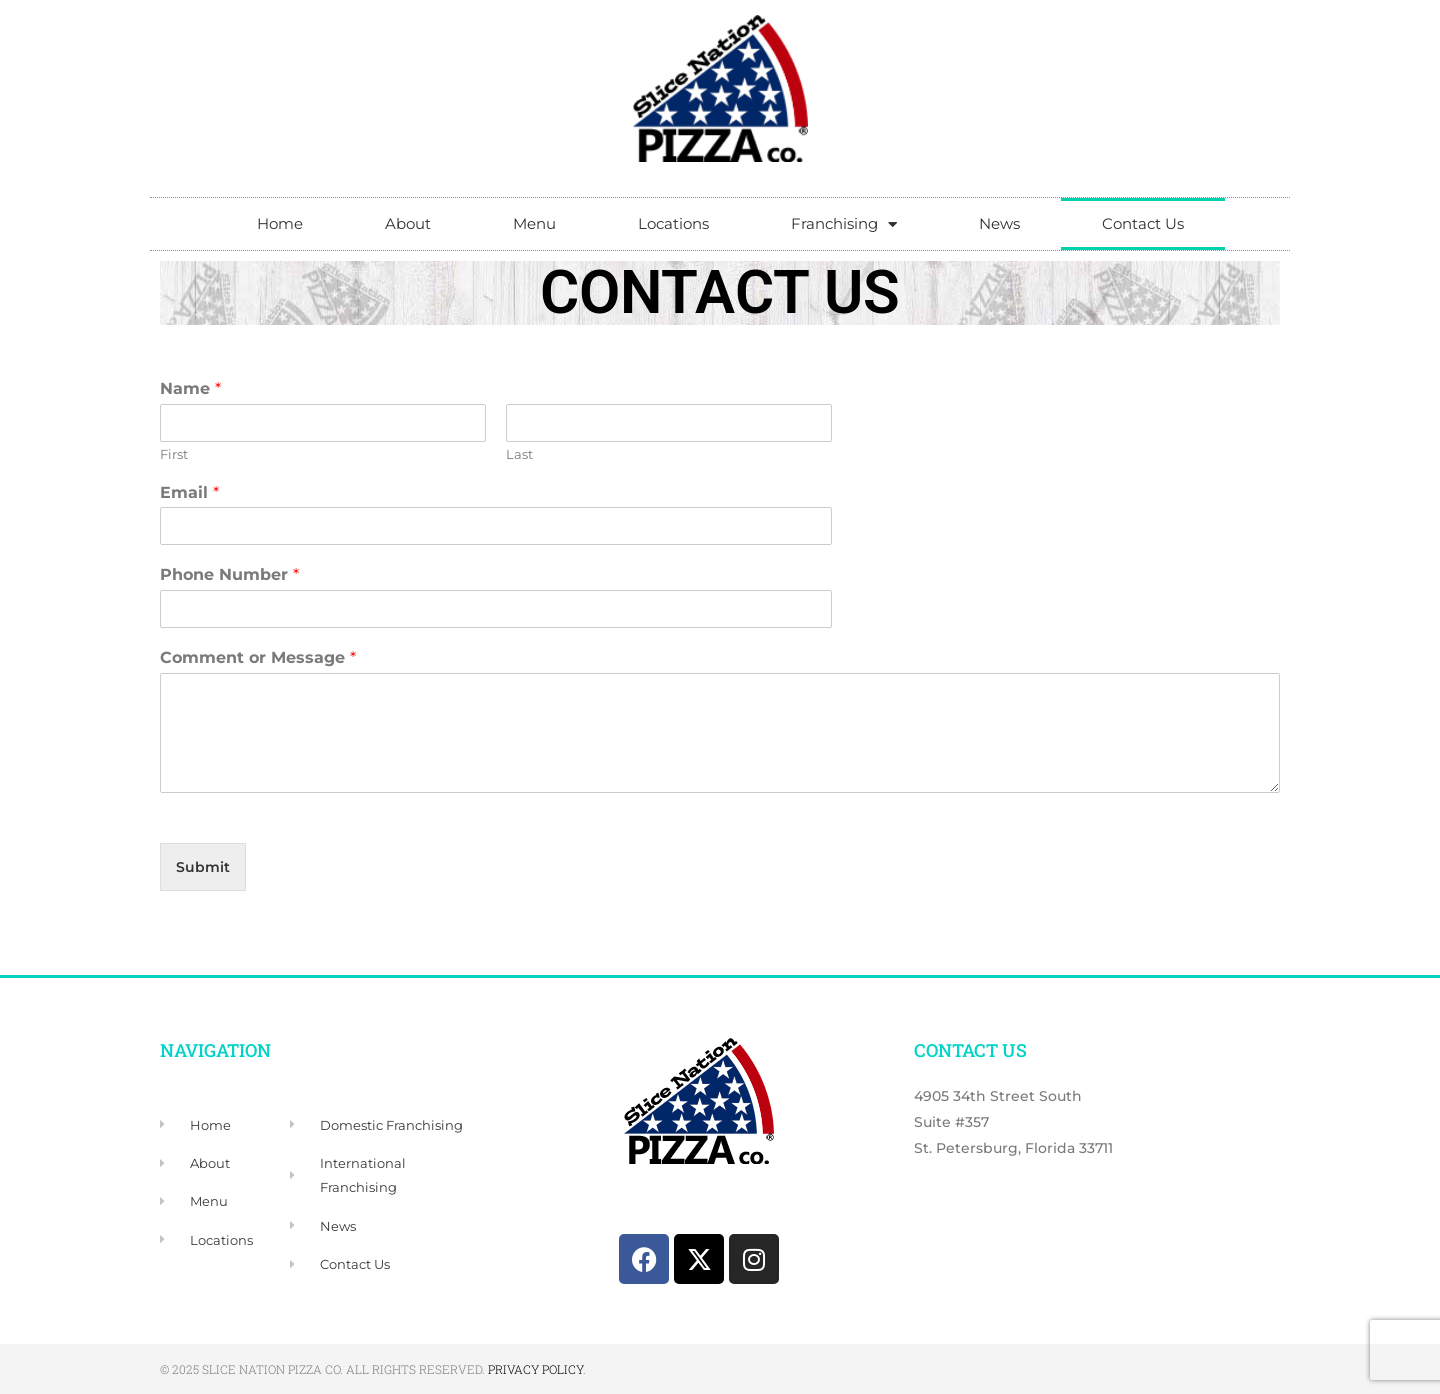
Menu (534, 223)
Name (190, 388)
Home (280, 223)
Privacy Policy (535, 1369)
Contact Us (1143, 223)
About (408, 223)
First (174, 454)
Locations (673, 223)
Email (189, 492)
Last (519, 454)
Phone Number (229, 574)
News (999, 223)
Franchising (844, 224)
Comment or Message (258, 657)
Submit (203, 867)
